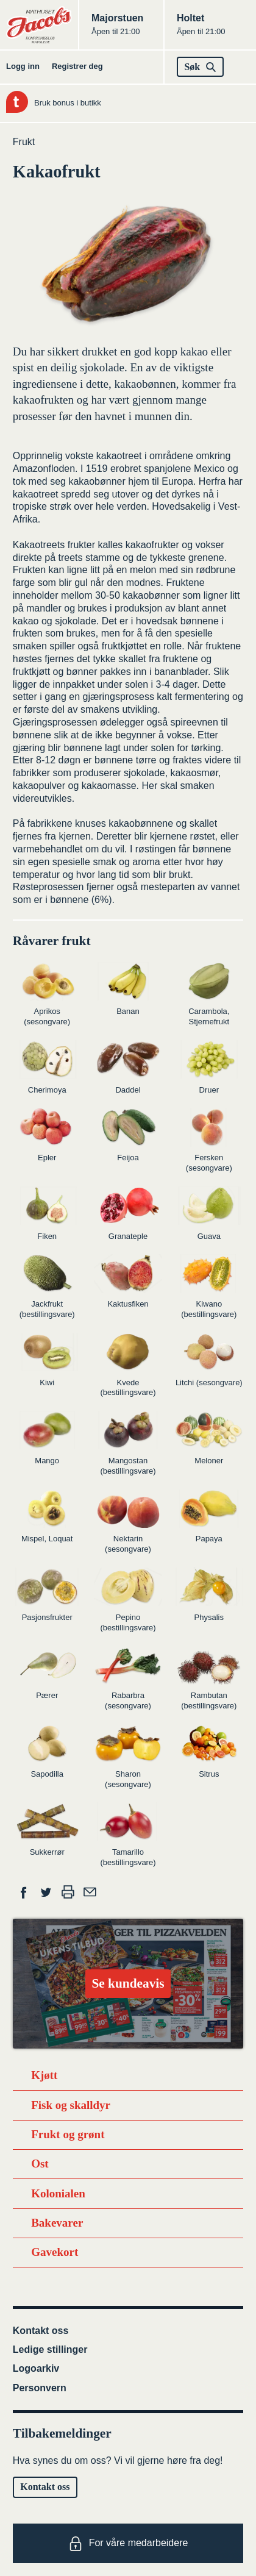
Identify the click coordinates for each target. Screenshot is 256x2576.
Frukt (24, 142)
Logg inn (23, 66)
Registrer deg (77, 66)
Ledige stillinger (50, 2349)
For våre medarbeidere (128, 2543)
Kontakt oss (41, 2330)
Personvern (39, 2388)
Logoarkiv (36, 2368)
